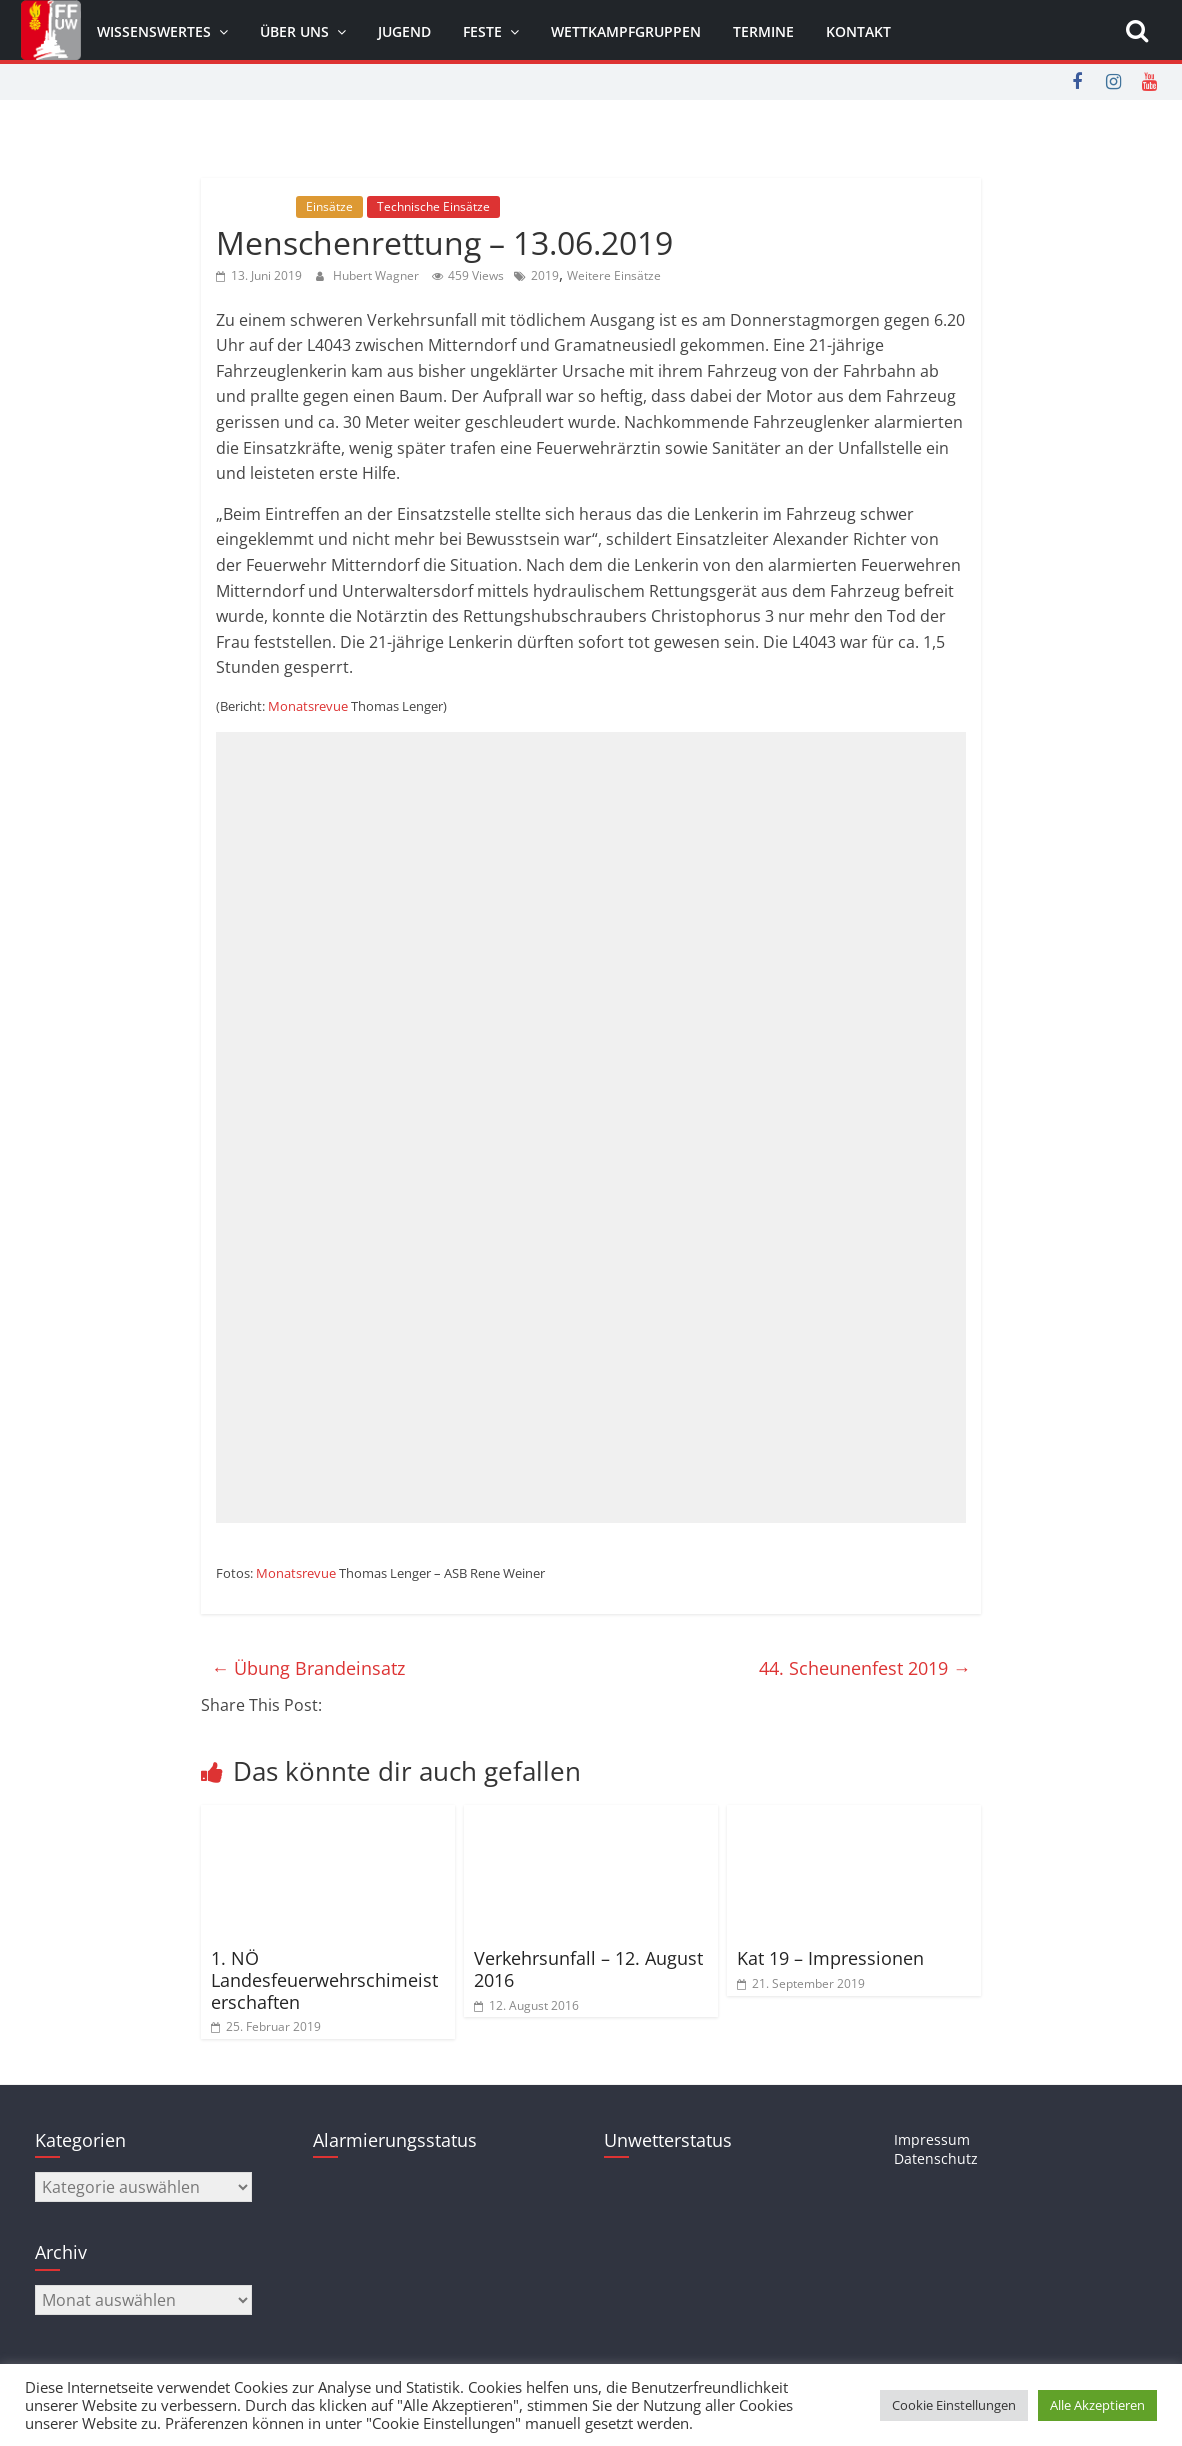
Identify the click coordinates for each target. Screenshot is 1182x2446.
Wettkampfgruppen (626, 31)
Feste (482, 31)
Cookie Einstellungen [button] (954, 2405)
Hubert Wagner (377, 275)
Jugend (404, 31)
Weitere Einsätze (614, 275)
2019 (545, 275)
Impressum (932, 2139)
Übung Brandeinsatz (308, 1668)
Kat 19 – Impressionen (830, 1958)
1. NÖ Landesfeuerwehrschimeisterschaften (324, 1979)
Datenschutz (936, 2158)
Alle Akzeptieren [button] (1097, 2405)
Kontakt (858, 31)
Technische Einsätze (433, 206)
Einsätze (329, 206)
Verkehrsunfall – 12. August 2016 (588, 1969)
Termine (763, 31)
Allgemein (254, 206)
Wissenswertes (154, 31)
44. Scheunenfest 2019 (865, 1668)
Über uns (294, 31)
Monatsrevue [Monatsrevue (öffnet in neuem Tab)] (308, 706)
